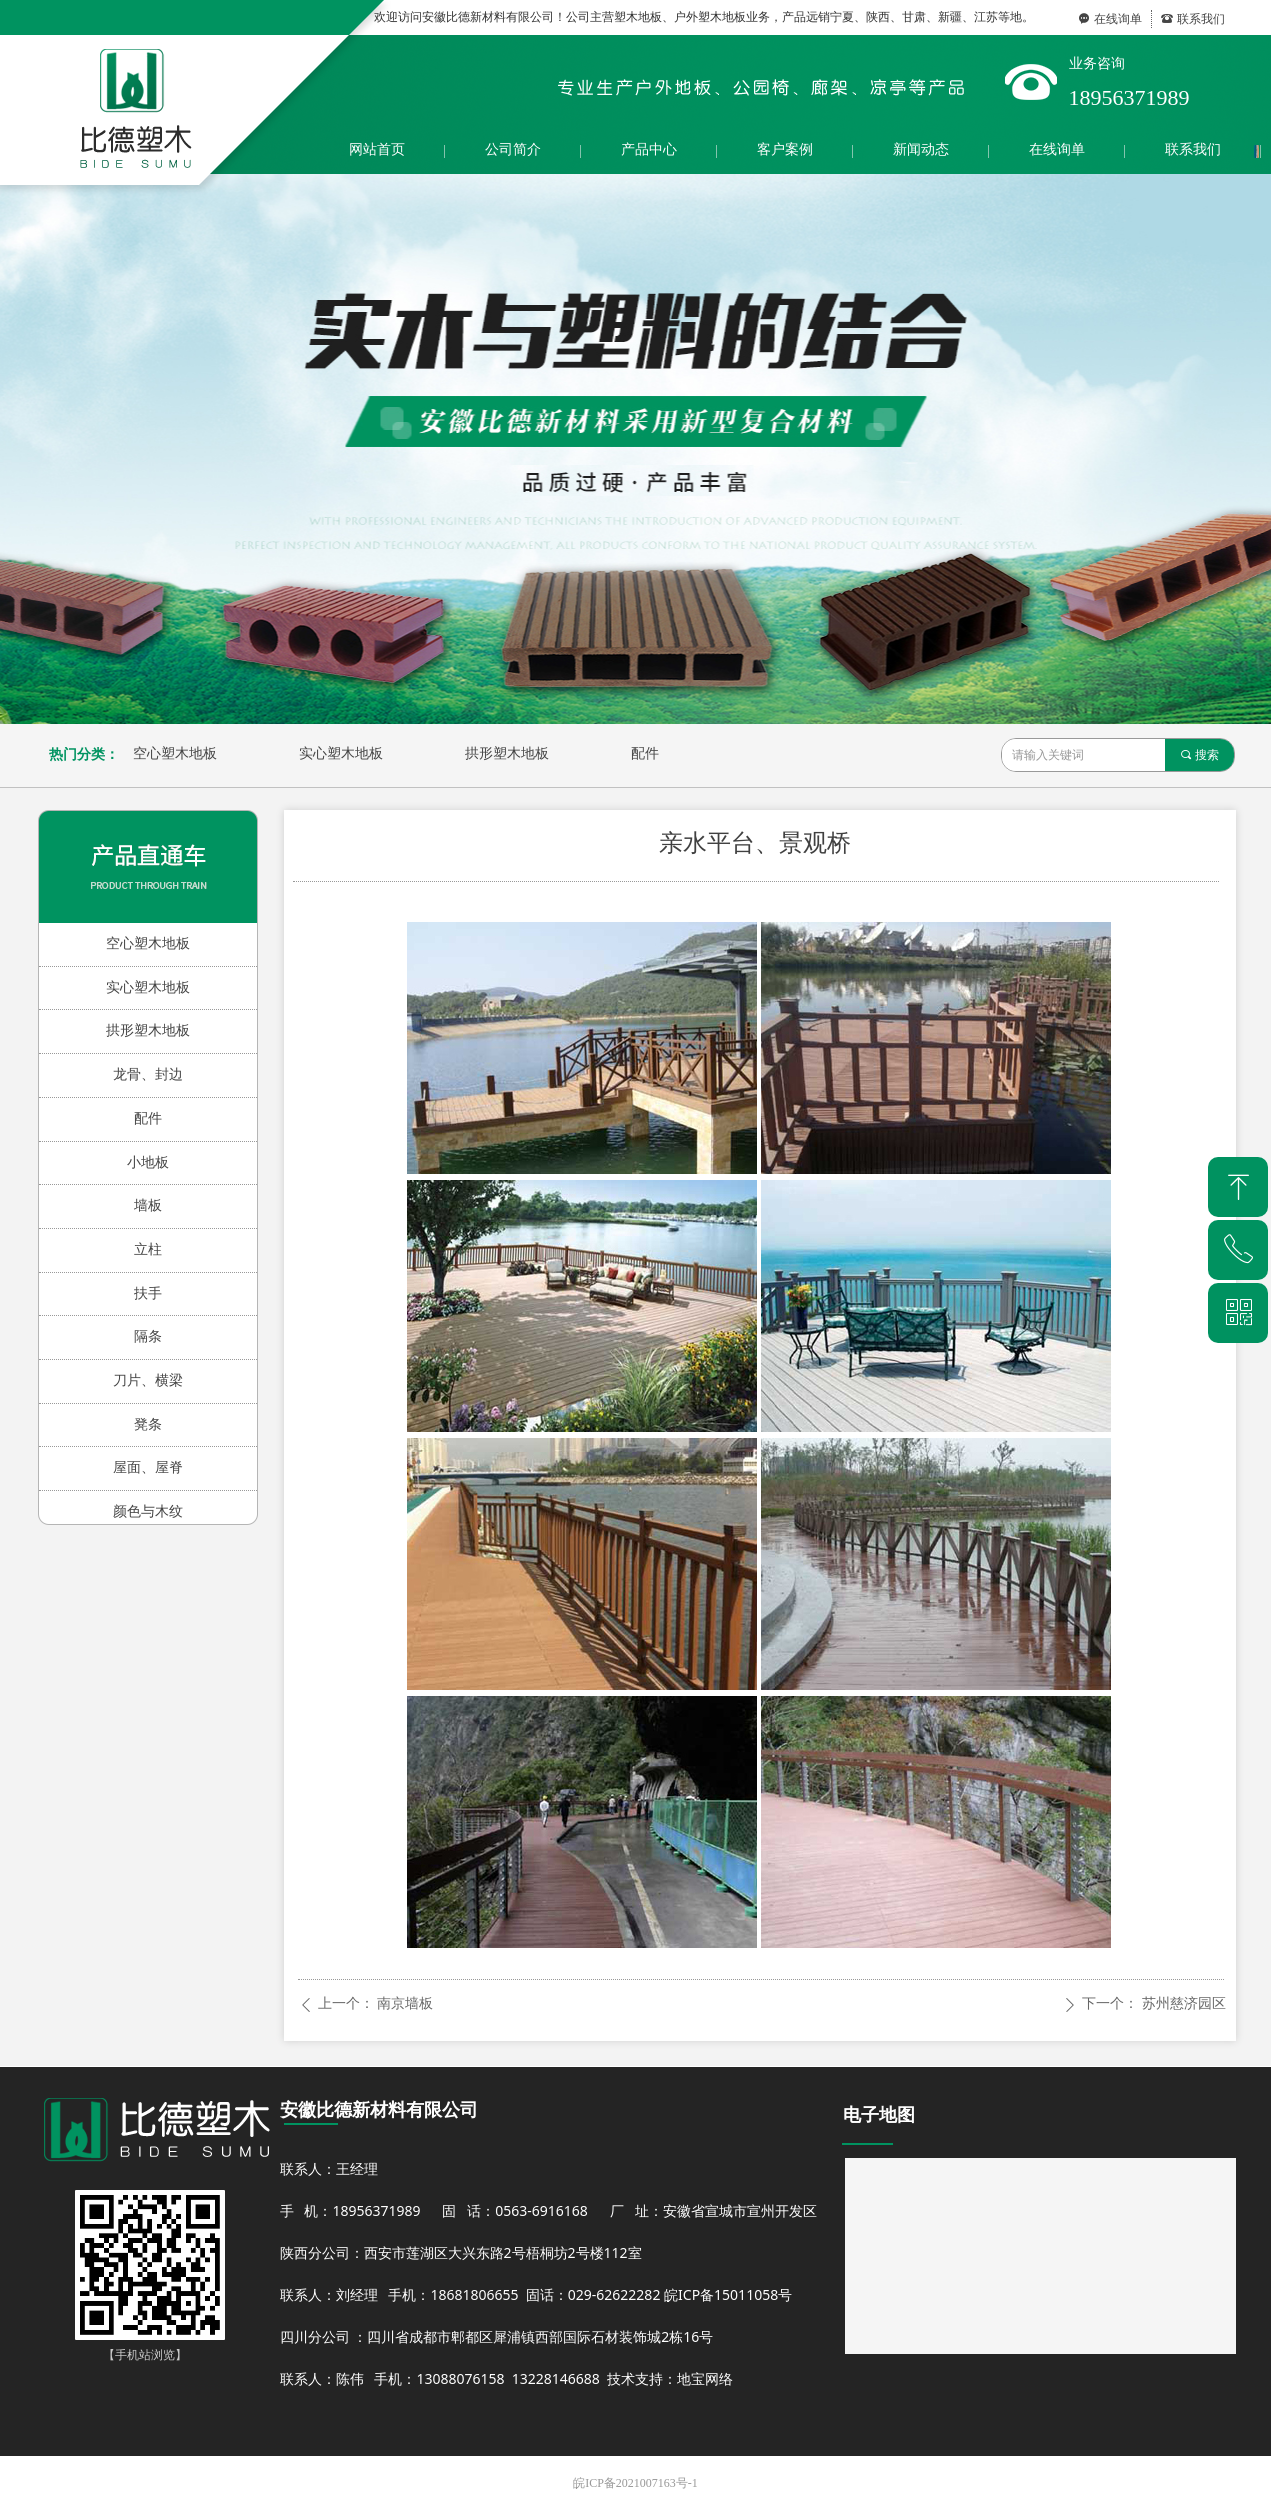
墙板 (148, 1205)
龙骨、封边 (148, 1074)
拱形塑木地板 (507, 753)
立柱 (148, 1249)
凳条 (148, 1424)
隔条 (148, 1336)
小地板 (148, 1162)
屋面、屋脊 (148, 1467)
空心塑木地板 (175, 753)
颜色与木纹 (148, 1511)
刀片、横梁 (148, 1380)
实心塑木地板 (341, 753)
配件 (645, 753)
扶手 (148, 1293)
